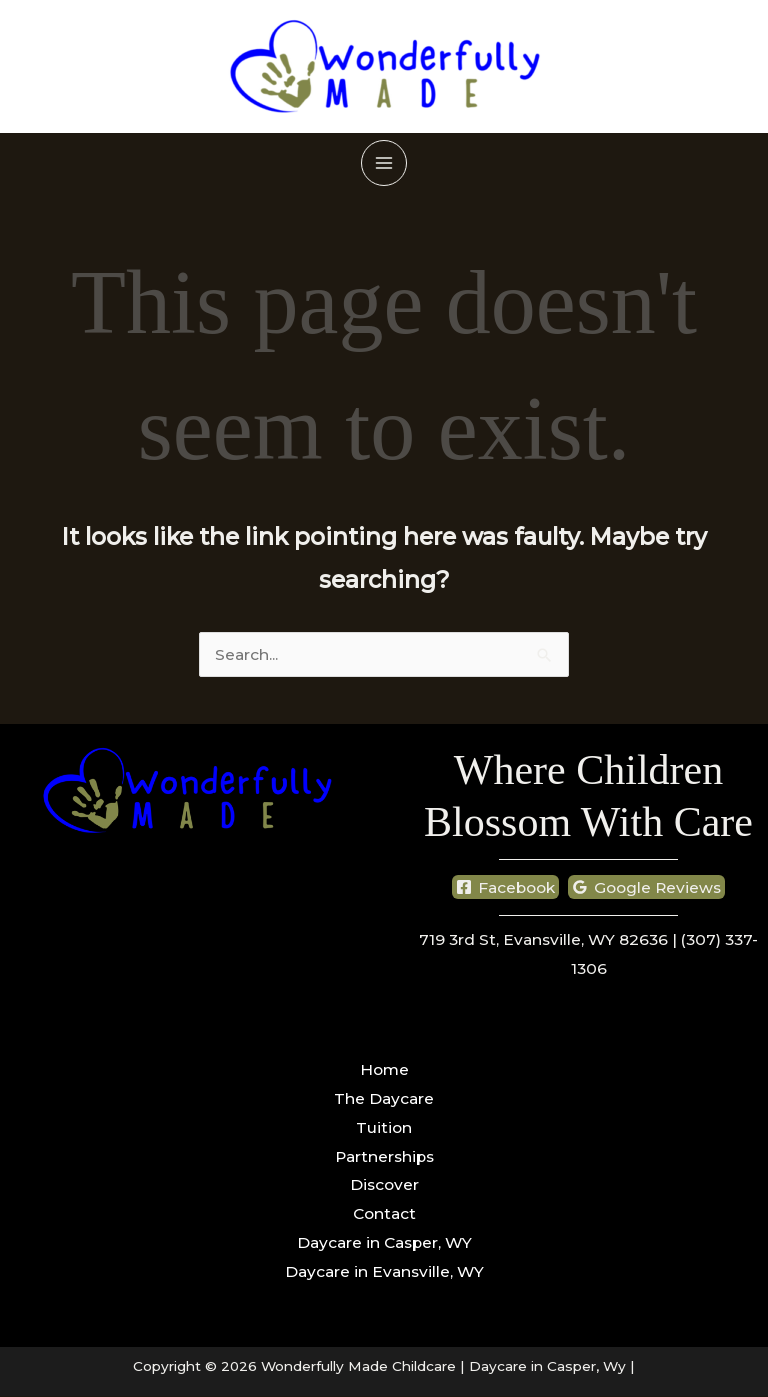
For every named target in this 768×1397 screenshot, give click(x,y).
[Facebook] (505, 888)
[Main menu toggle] (383, 162)
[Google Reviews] (647, 888)
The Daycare (384, 1099)
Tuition (384, 1127)
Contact (384, 1214)
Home (384, 1070)
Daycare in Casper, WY (384, 1243)
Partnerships (384, 1156)
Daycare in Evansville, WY (384, 1271)
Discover (384, 1185)
